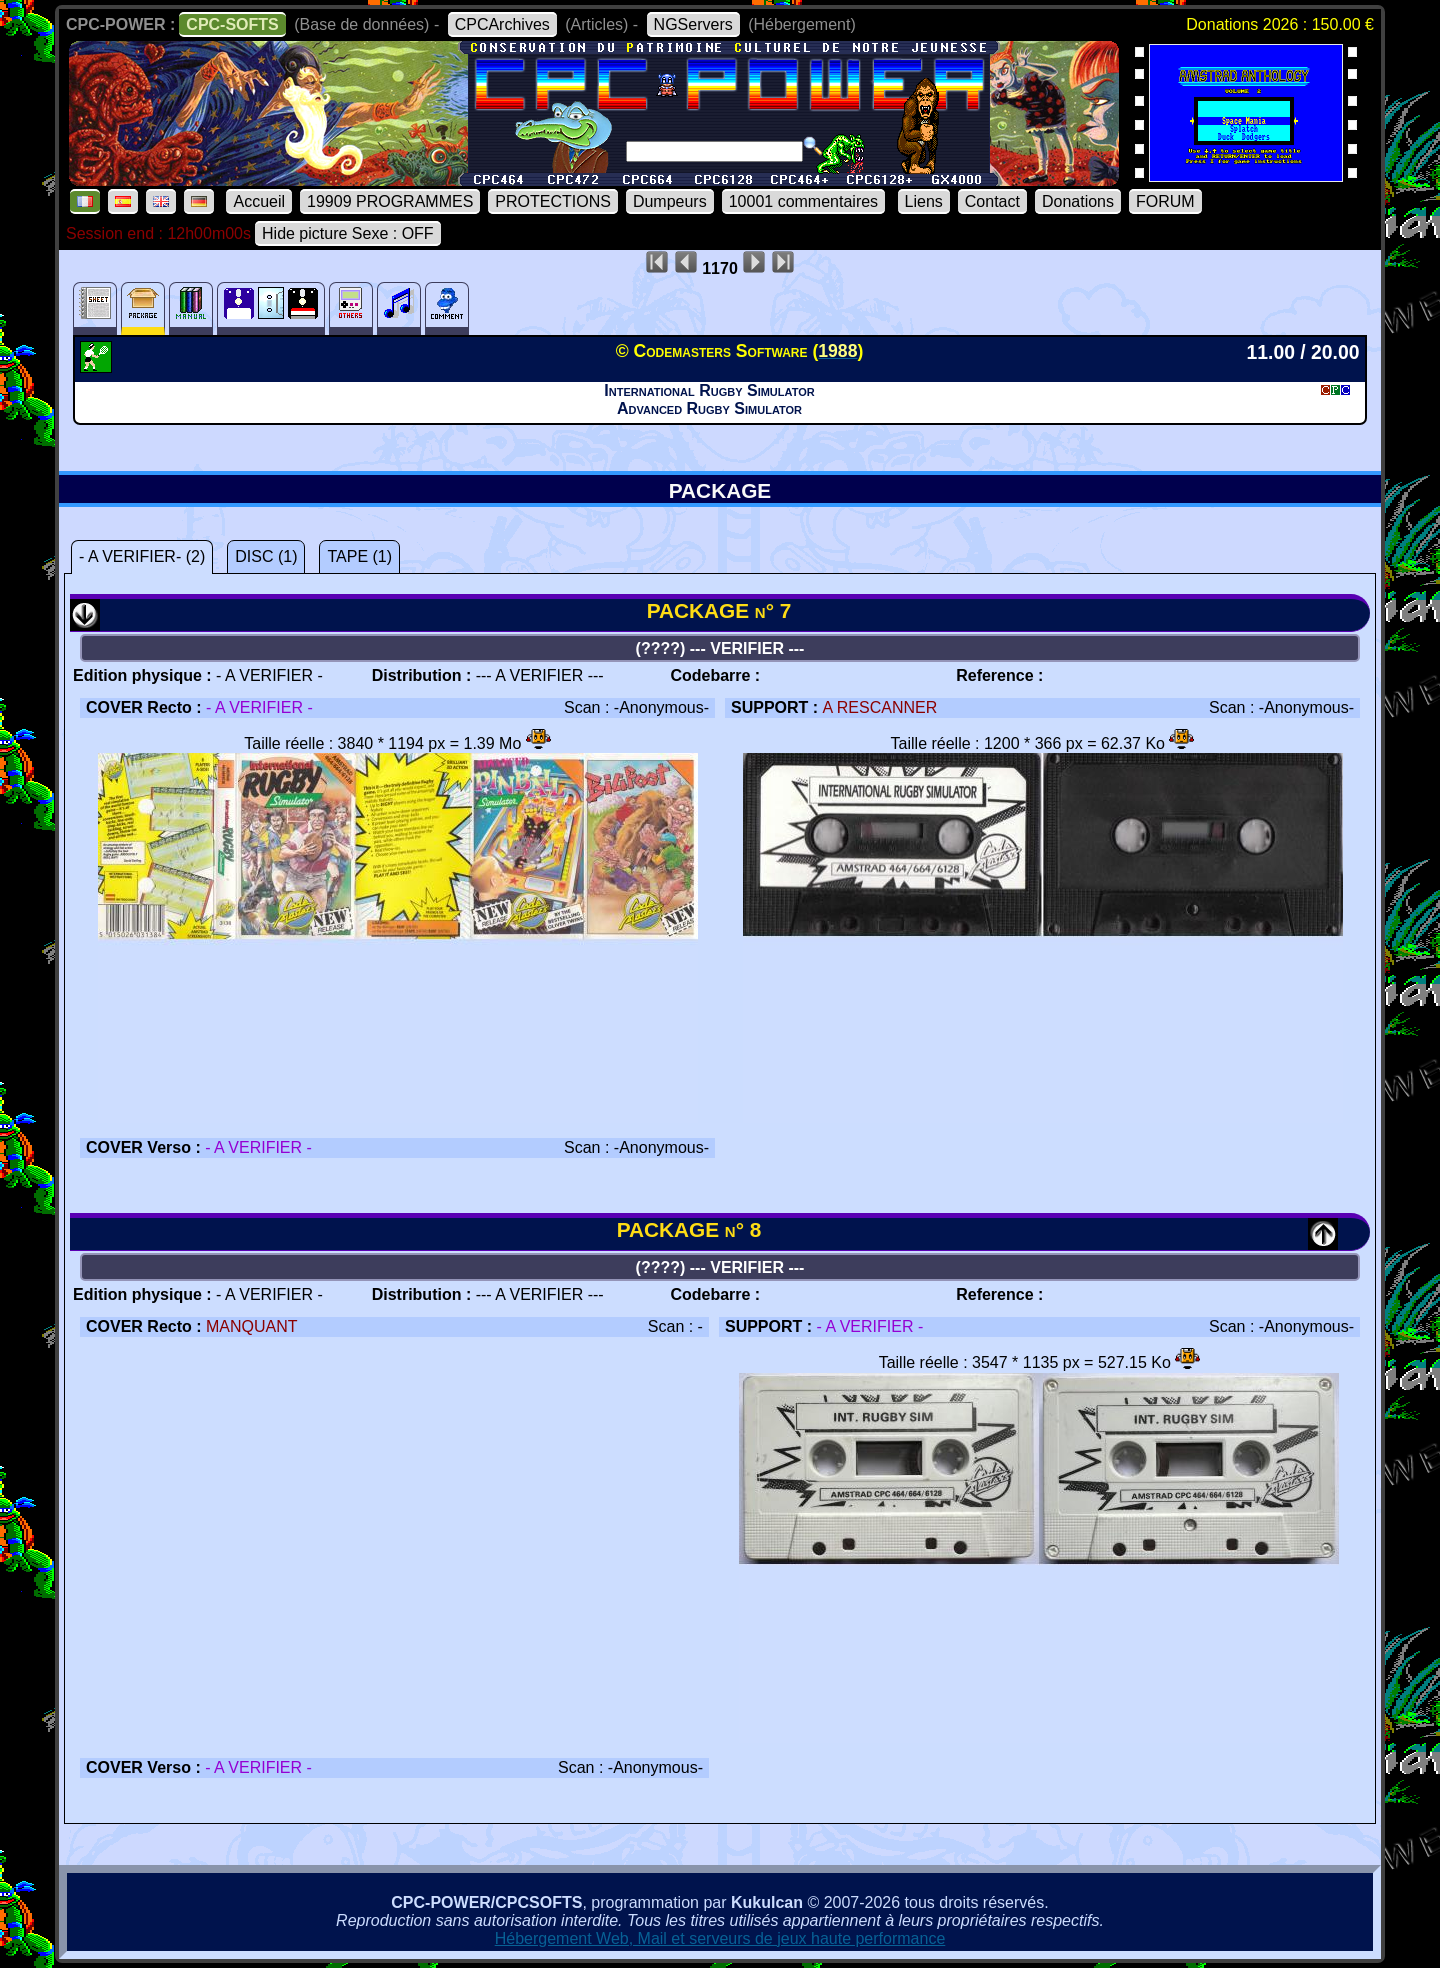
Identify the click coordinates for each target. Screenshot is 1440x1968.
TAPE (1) (359, 556)
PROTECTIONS (553, 201)
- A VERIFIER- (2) (142, 556)
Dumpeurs (670, 201)
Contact (992, 201)
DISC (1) (266, 556)
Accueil (259, 201)
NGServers (693, 24)
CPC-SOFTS (232, 24)
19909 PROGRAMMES (390, 201)
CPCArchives (502, 24)
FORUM (1165, 201)
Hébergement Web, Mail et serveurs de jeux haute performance (720, 1938)
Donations (1078, 201)
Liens (924, 201)
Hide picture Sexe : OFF (348, 233)
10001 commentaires (803, 201)
